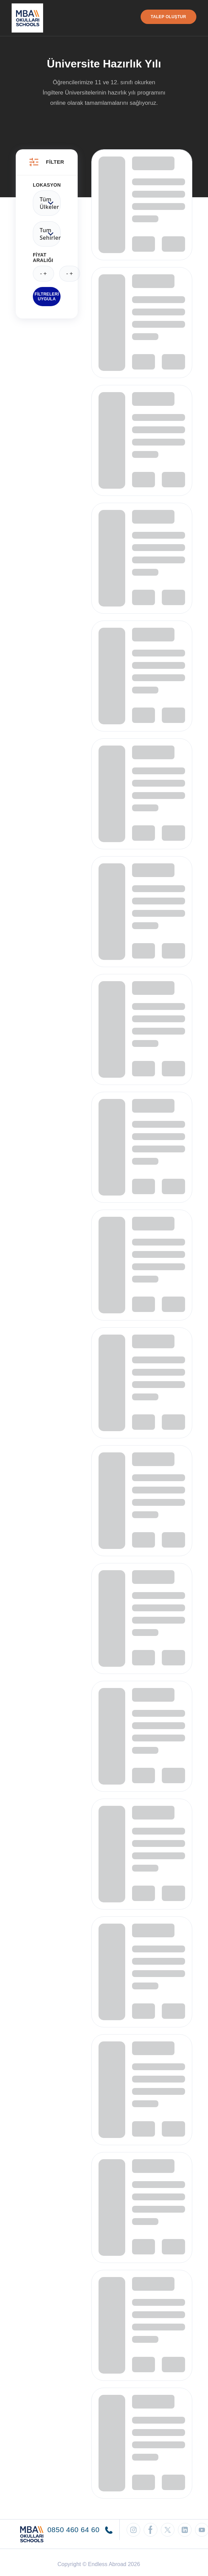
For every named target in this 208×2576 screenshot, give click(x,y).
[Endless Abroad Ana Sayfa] (27, 18)
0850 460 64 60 (80, 2530)
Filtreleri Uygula (47, 296)
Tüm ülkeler (47, 203)
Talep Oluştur (168, 16)
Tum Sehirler (47, 233)
